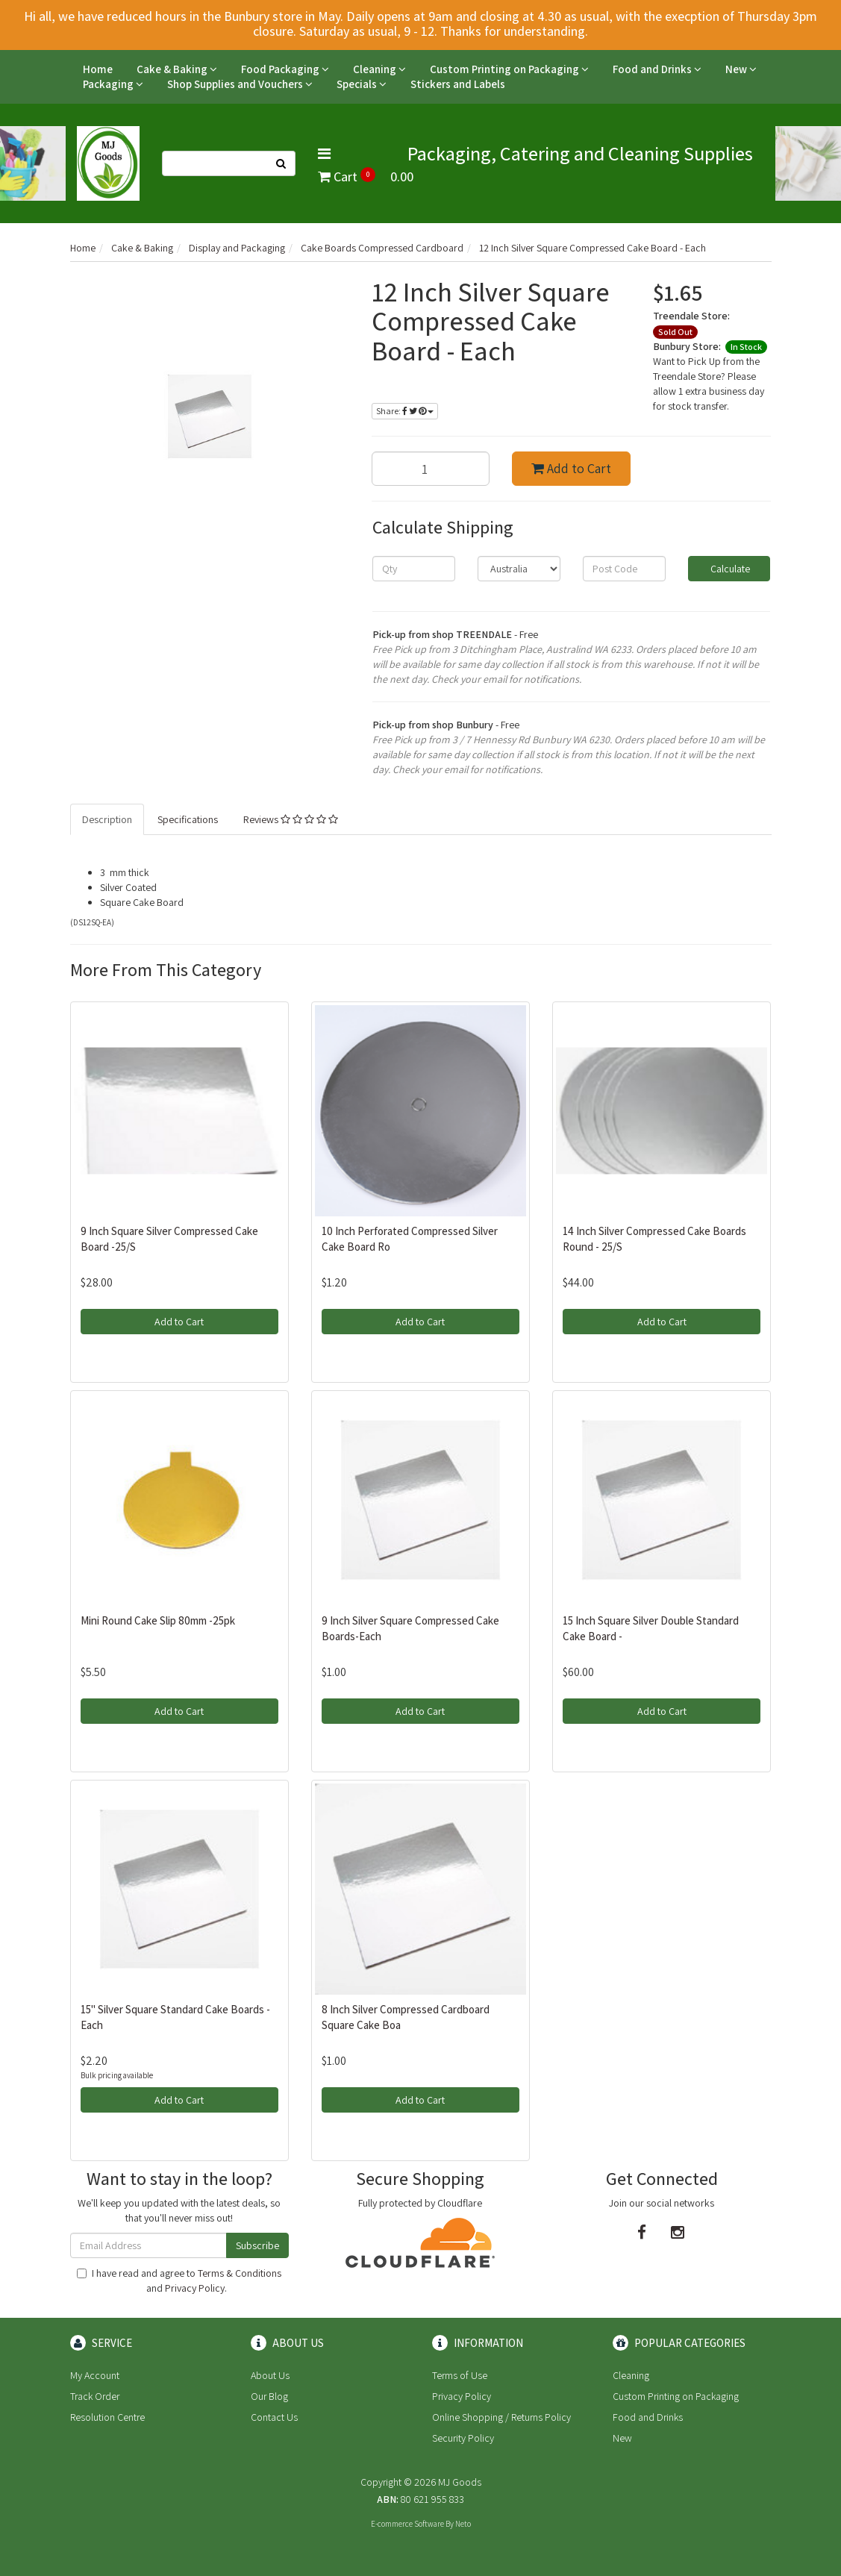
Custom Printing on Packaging (509, 69)
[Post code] (624, 568)
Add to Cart (571, 468)
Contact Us (274, 2417)
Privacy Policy (195, 2288)
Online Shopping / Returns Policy (501, 2417)
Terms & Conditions (239, 2273)
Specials (362, 84)
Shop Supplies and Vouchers (240, 84)
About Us (270, 2375)
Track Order (94, 2396)
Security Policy (463, 2438)
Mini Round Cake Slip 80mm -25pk (158, 1620)
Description (107, 819)
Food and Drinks (657, 69)
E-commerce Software (407, 2524)
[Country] (519, 568)
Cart (365, 176)
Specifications (187, 819)
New (741, 69)
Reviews (290, 819)
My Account (94, 2375)
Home (98, 69)
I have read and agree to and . (179, 2280)
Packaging (113, 84)
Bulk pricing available (117, 2075)
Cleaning (379, 69)
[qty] (413, 568)
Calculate (729, 568)
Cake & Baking (177, 69)
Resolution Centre (107, 2417)
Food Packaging (285, 69)
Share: (405, 410)
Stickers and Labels (457, 84)
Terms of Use (459, 2375)
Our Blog (269, 2396)
